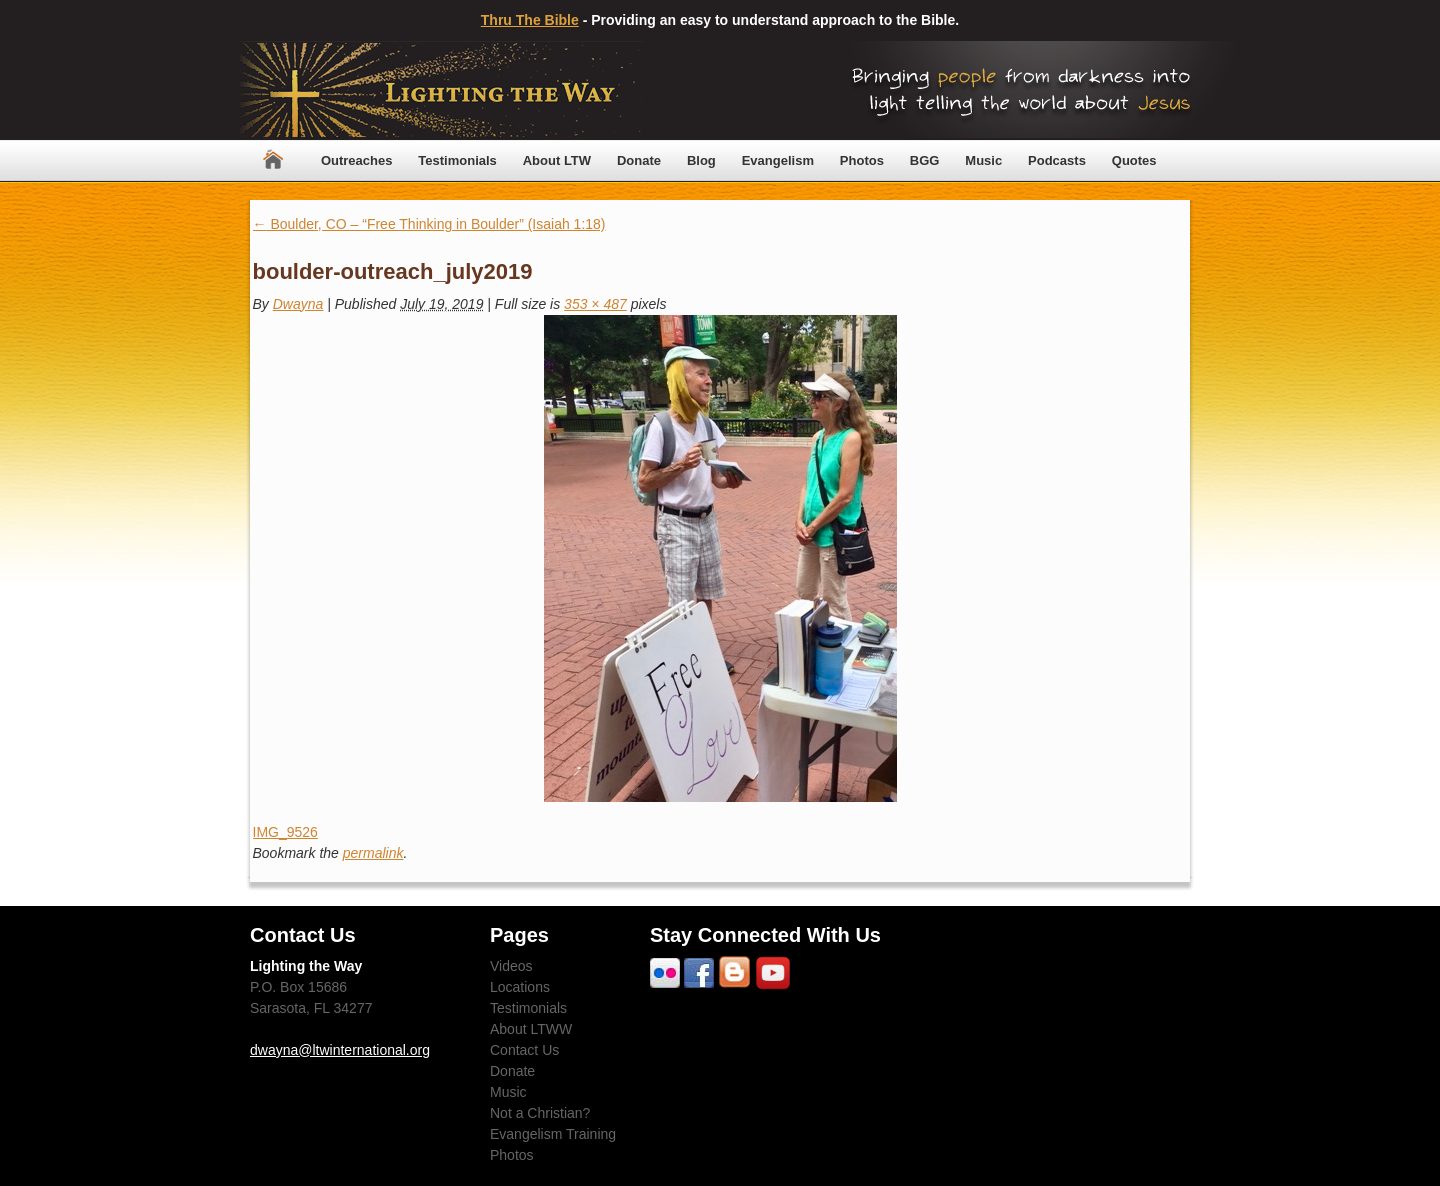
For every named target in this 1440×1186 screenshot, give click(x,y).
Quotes (1134, 160)
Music (983, 160)
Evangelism (778, 160)
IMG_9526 (285, 832)
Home (273, 160)
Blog (701, 160)
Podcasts (1057, 160)
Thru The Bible (530, 20)
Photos (862, 160)
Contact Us (524, 1050)
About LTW (557, 160)
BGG (925, 160)
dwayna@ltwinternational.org (340, 1050)
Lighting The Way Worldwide (441, 90)
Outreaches (357, 160)
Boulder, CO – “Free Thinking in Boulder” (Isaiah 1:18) (429, 224)
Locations (520, 987)
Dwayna (298, 304)
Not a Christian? (540, 1113)
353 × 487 (595, 304)
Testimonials (457, 160)
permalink (373, 853)
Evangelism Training (553, 1134)
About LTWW (531, 1029)
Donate (639, 160)
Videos (511, 966)
